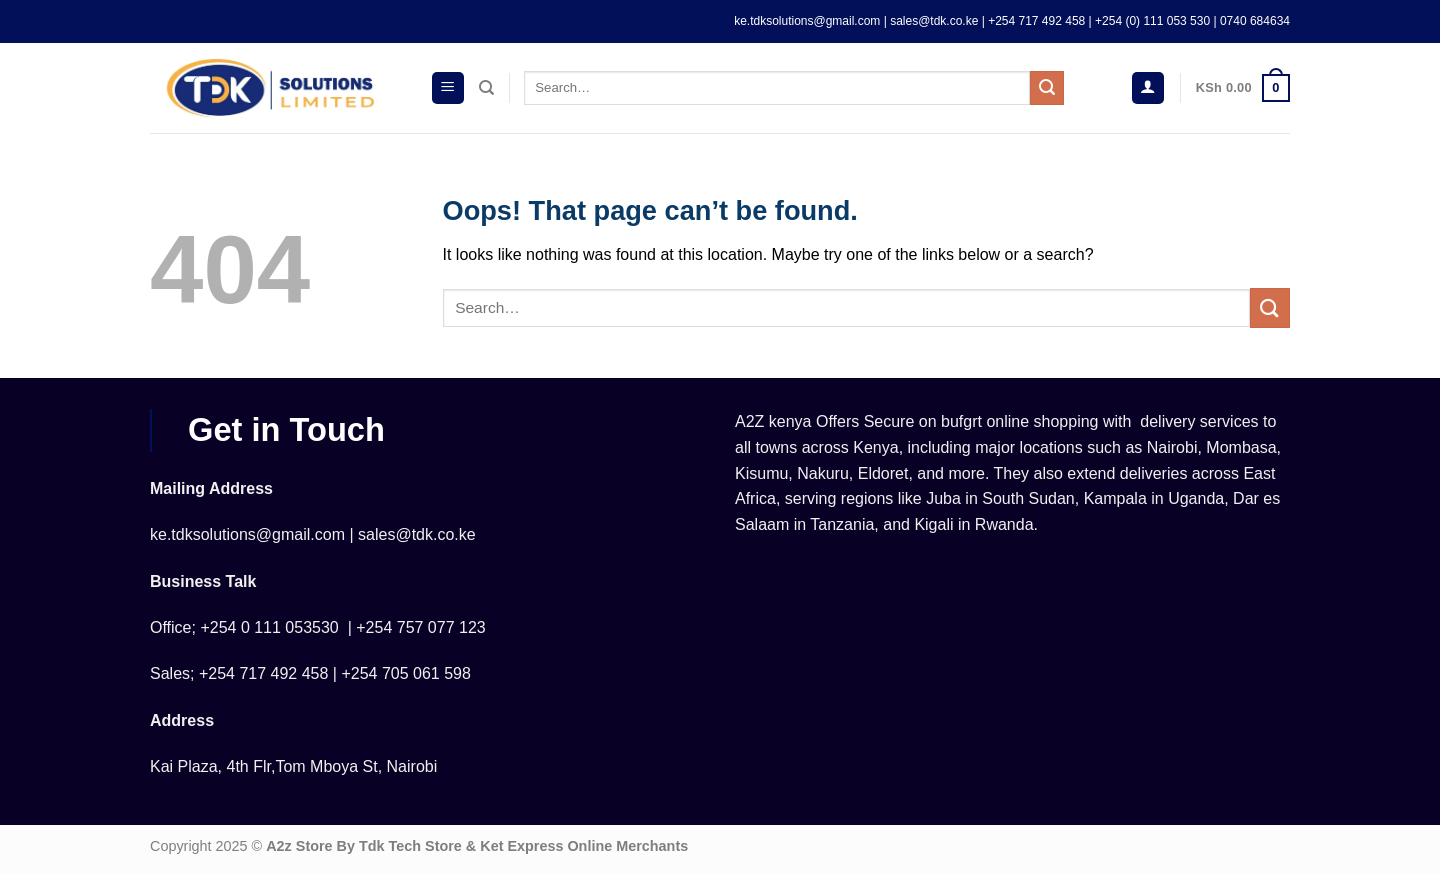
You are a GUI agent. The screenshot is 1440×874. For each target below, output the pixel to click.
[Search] (486, 88)
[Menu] (448, 88)
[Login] (1148, 88)
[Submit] (1047, 88)
